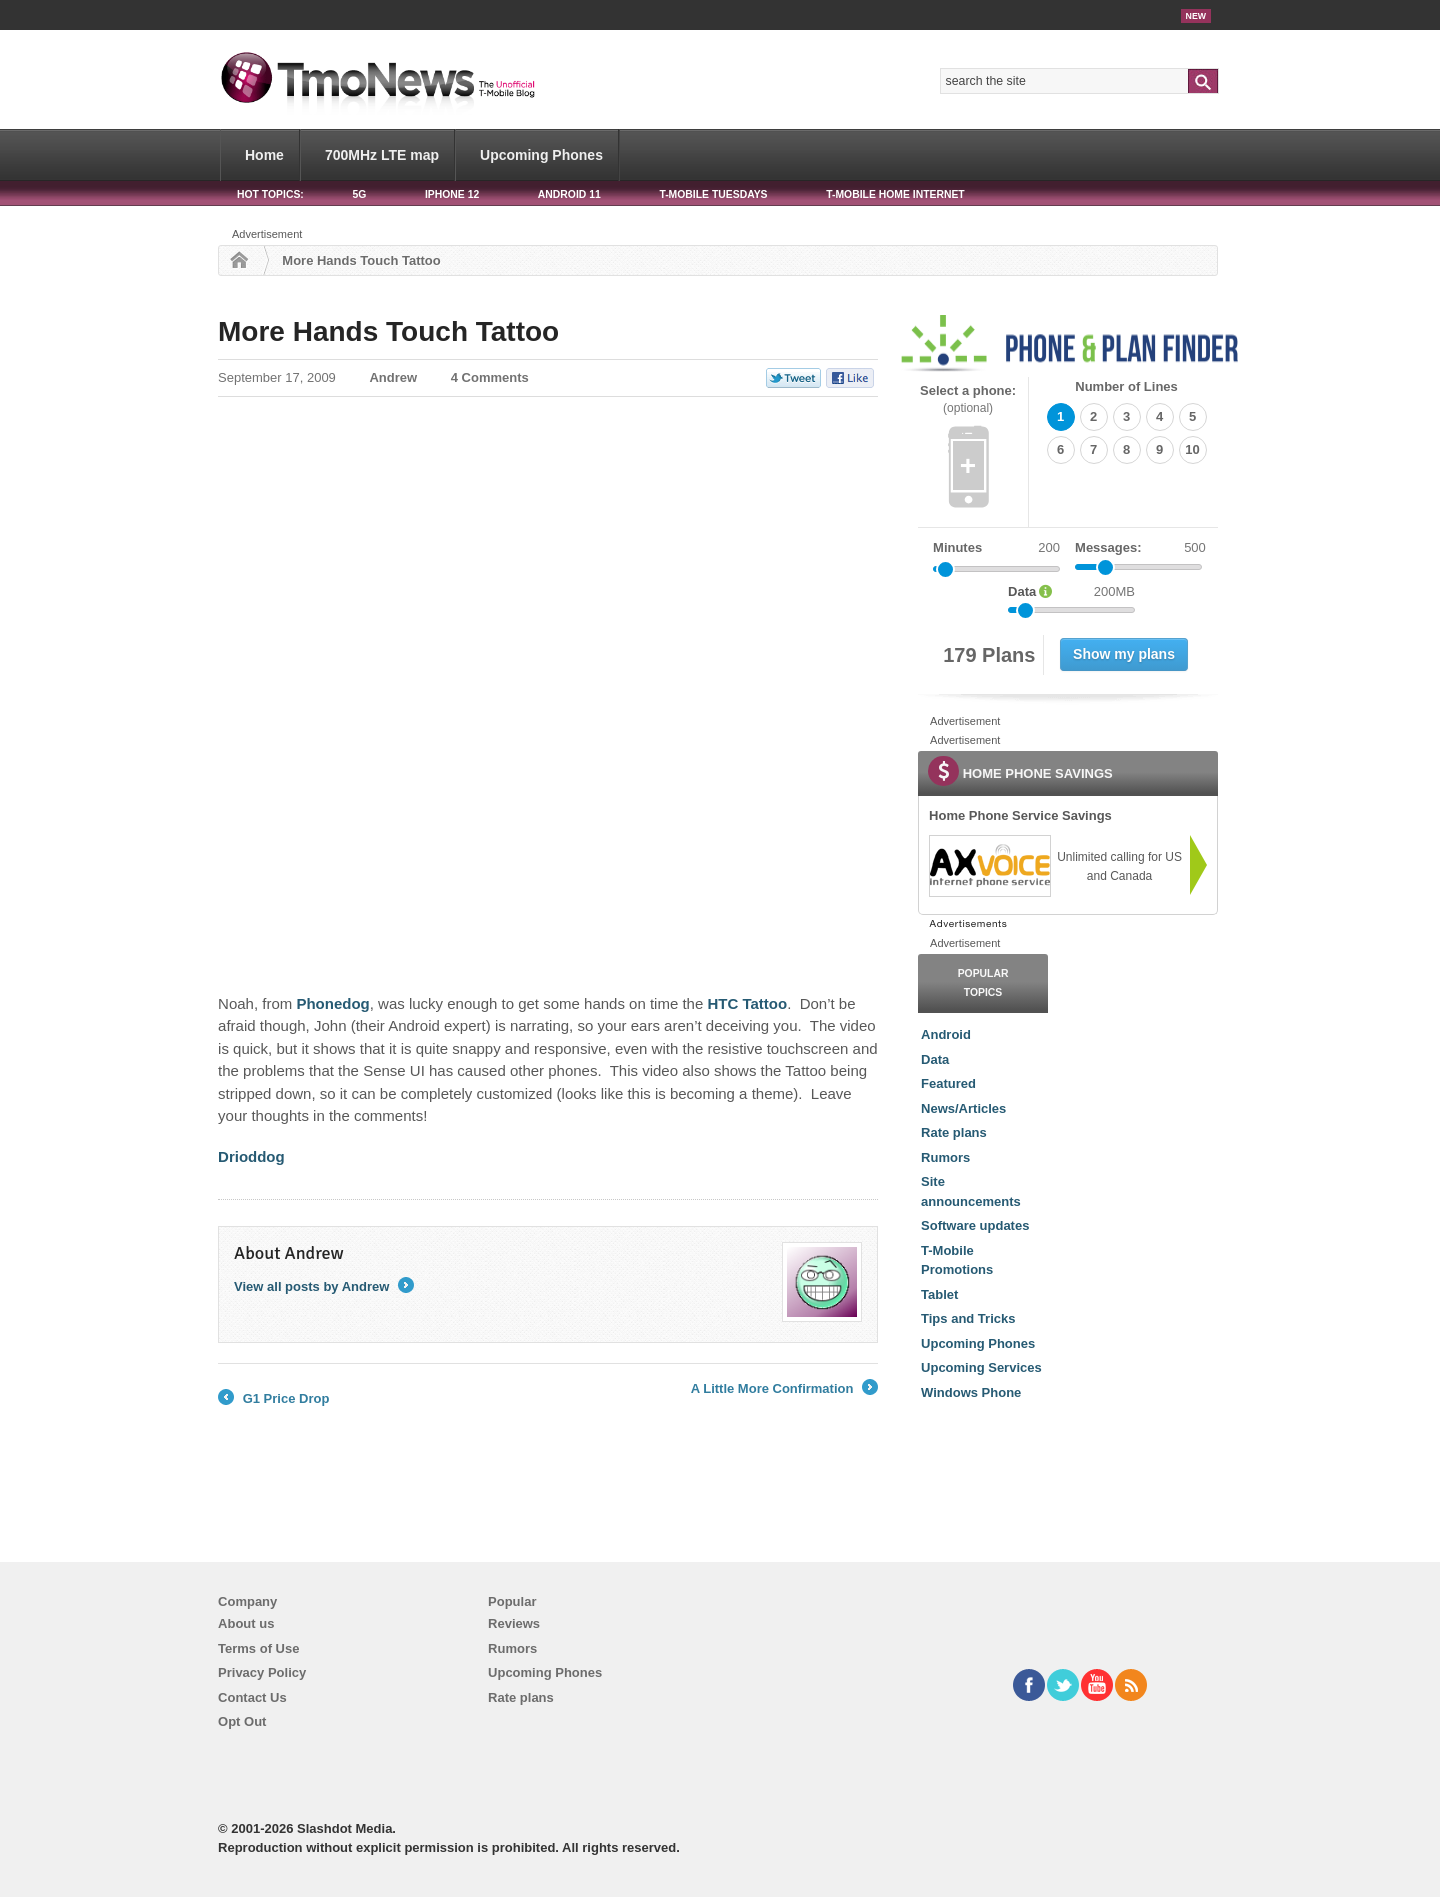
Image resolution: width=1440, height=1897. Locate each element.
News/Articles (963, 1108)
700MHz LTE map (382, 155)
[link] (989, 866)
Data (935, 1059)
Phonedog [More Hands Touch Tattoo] (332, 1003)
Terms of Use (258, 1648)
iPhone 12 (452, 194)
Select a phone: (968, 399)
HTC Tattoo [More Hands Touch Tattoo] (747, 1003)
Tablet (939, 1294)
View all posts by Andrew (324, 1286)
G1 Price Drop (273, 1399)
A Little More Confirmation (784, 1389)
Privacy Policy (262, 1672)
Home (264, 155)
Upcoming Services (981, 1367)
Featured (948, 1083)
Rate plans (954, 1132)
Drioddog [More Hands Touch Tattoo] (251, 1156)
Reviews (514, 1623)
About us (246, 1623)
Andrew (393, 377)
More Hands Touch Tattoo (388, 331)
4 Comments (490, 377)
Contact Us (252, 1697)
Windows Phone (971, 1392)
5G (359, 194)
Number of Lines (1126, 386)
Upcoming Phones (541, 155)
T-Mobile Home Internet (895, 194)
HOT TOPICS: (270, 194)
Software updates (975, 1225)
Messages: (1140, 548)
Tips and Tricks (968, 1318)
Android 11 (569, 194)
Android (946, 1034)
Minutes (957, 547)
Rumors (945, 1157)
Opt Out (242, 1721)
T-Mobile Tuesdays (713, 194)
